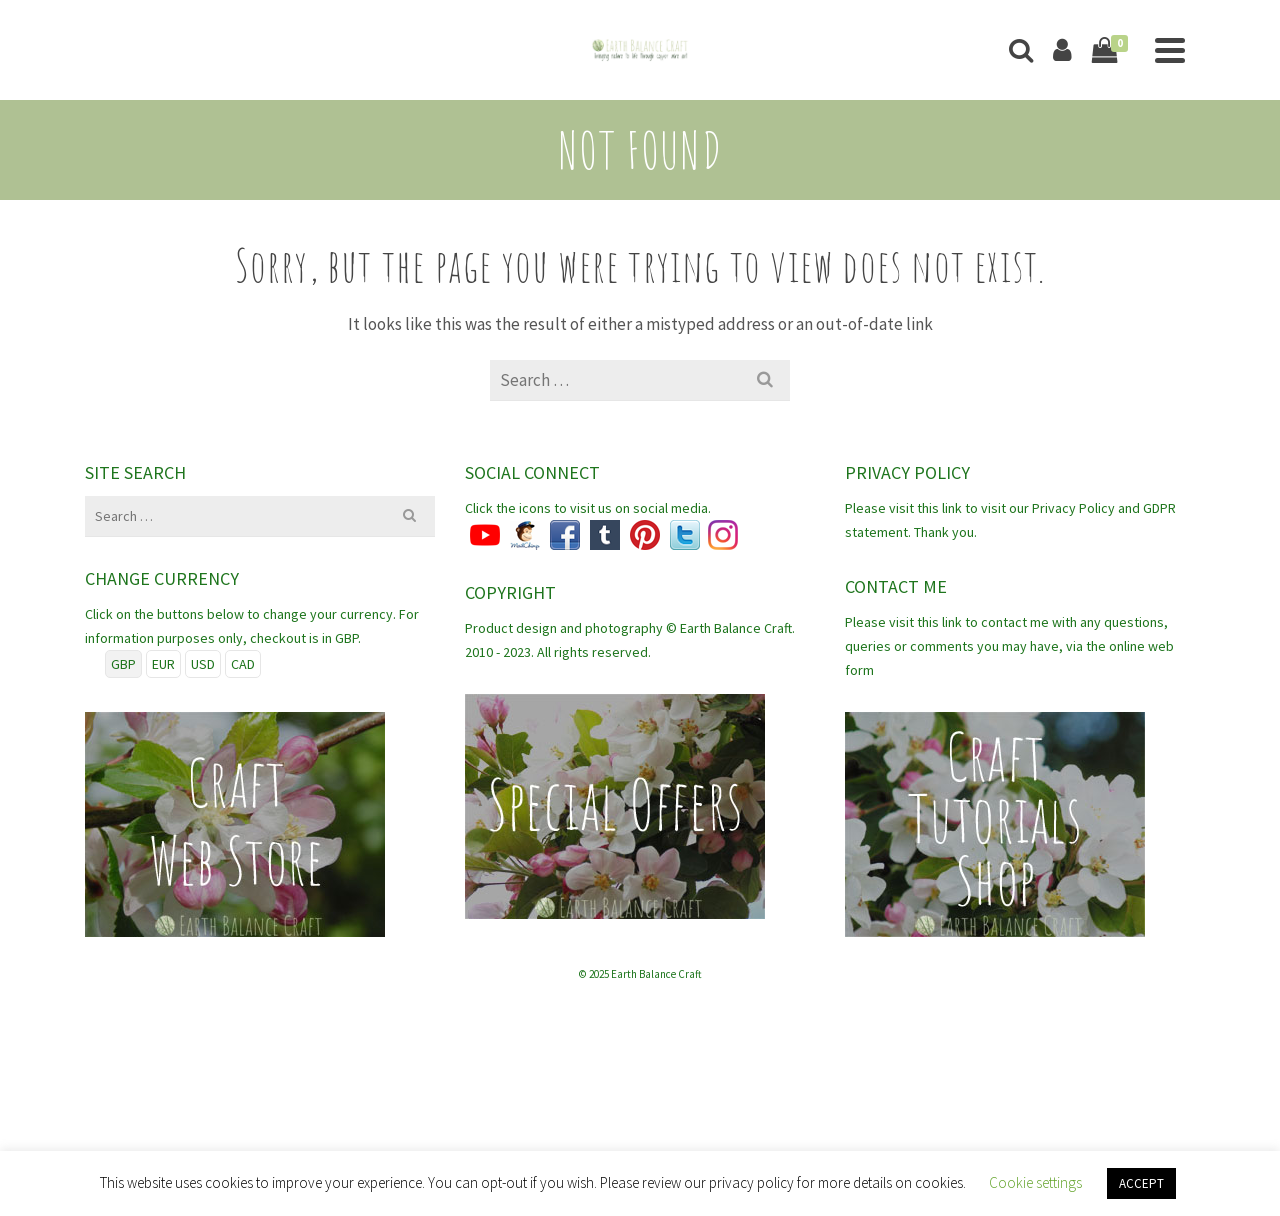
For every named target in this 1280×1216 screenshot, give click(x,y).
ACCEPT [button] (1141, 1183)
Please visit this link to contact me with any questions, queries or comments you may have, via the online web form (1009, 646)
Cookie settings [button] (1035, 1182)
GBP (123, 664)
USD (203, 664)
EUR (163, 664)
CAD (243, 664)
